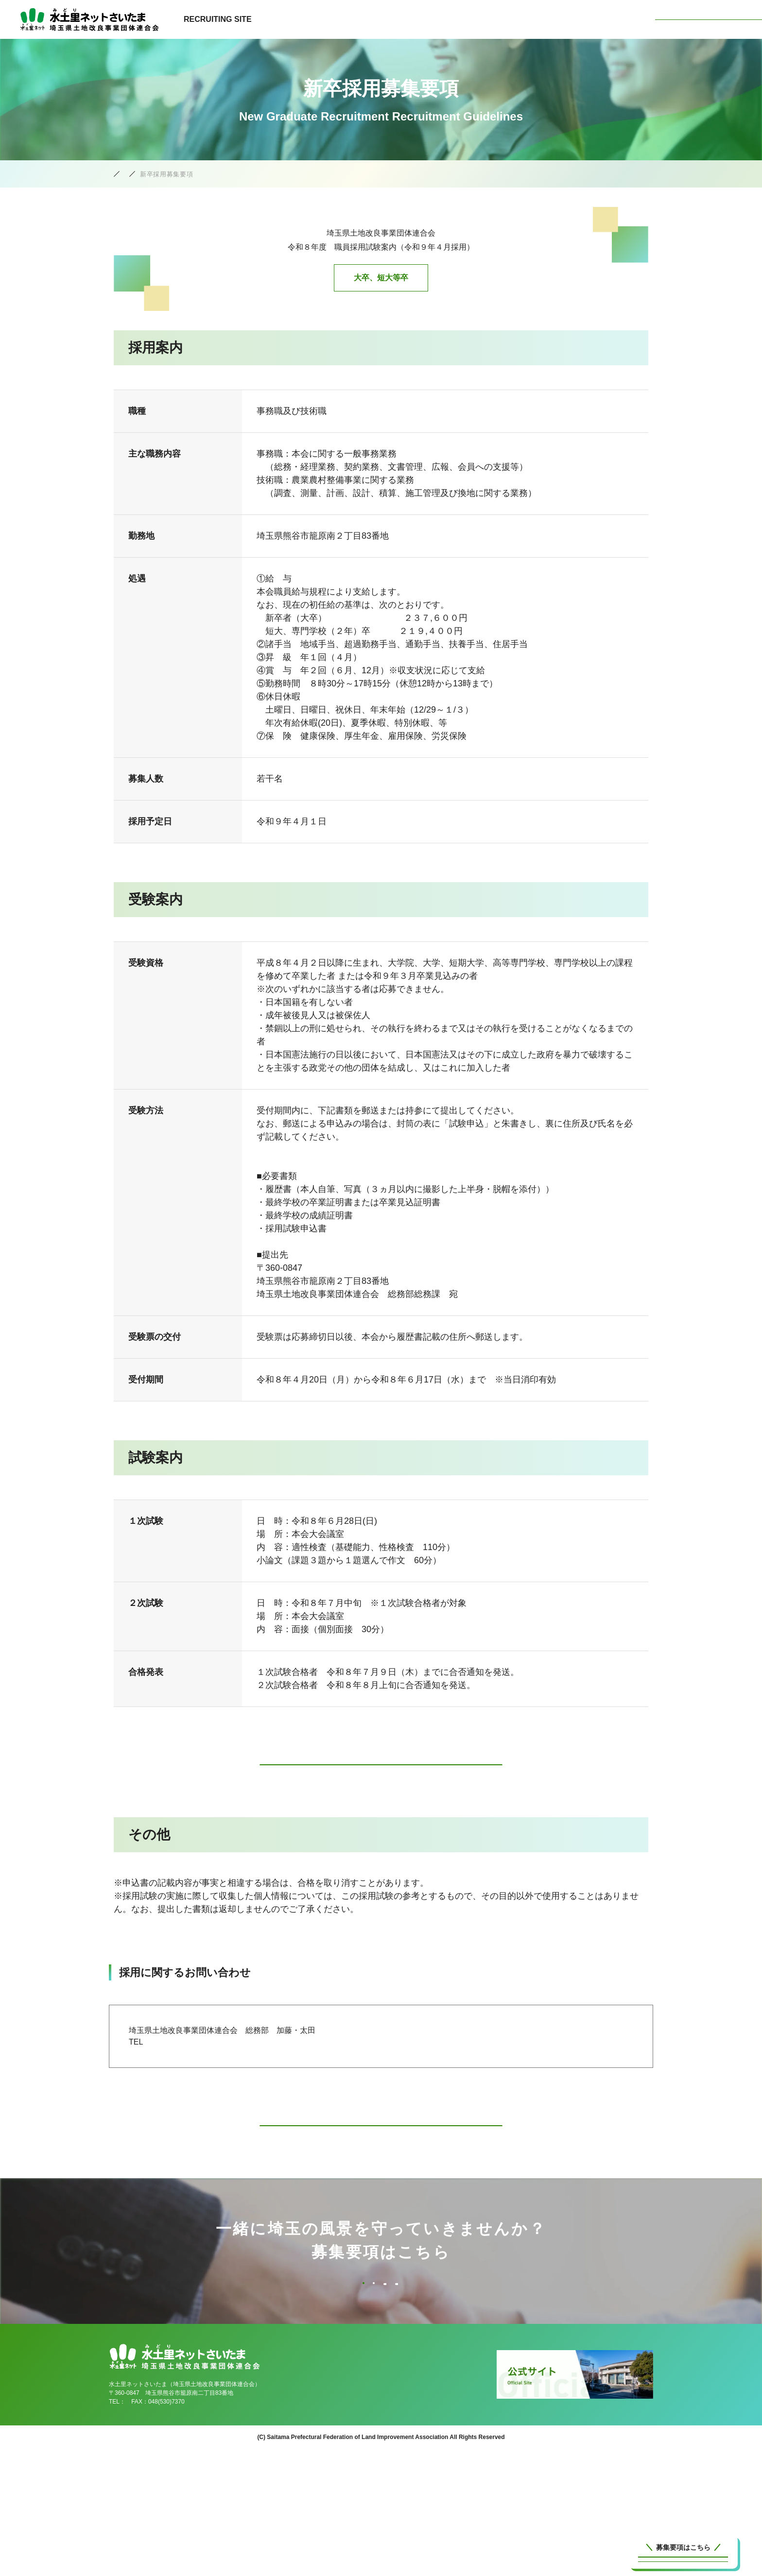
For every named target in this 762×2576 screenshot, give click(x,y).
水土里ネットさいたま (708, 19)
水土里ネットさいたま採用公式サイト (165, 174)
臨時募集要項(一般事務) (267, 2392)
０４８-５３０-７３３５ (192, 2058)
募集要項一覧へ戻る (381, 2146)
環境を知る (519, 19)
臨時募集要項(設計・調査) (495, 2392)
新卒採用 (495, 2339)
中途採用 (267, 2339)
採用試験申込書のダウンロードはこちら (381, 1769)
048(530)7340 (143, 2528)
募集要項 (620, 19)
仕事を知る (462, 19)
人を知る (571, 19)
